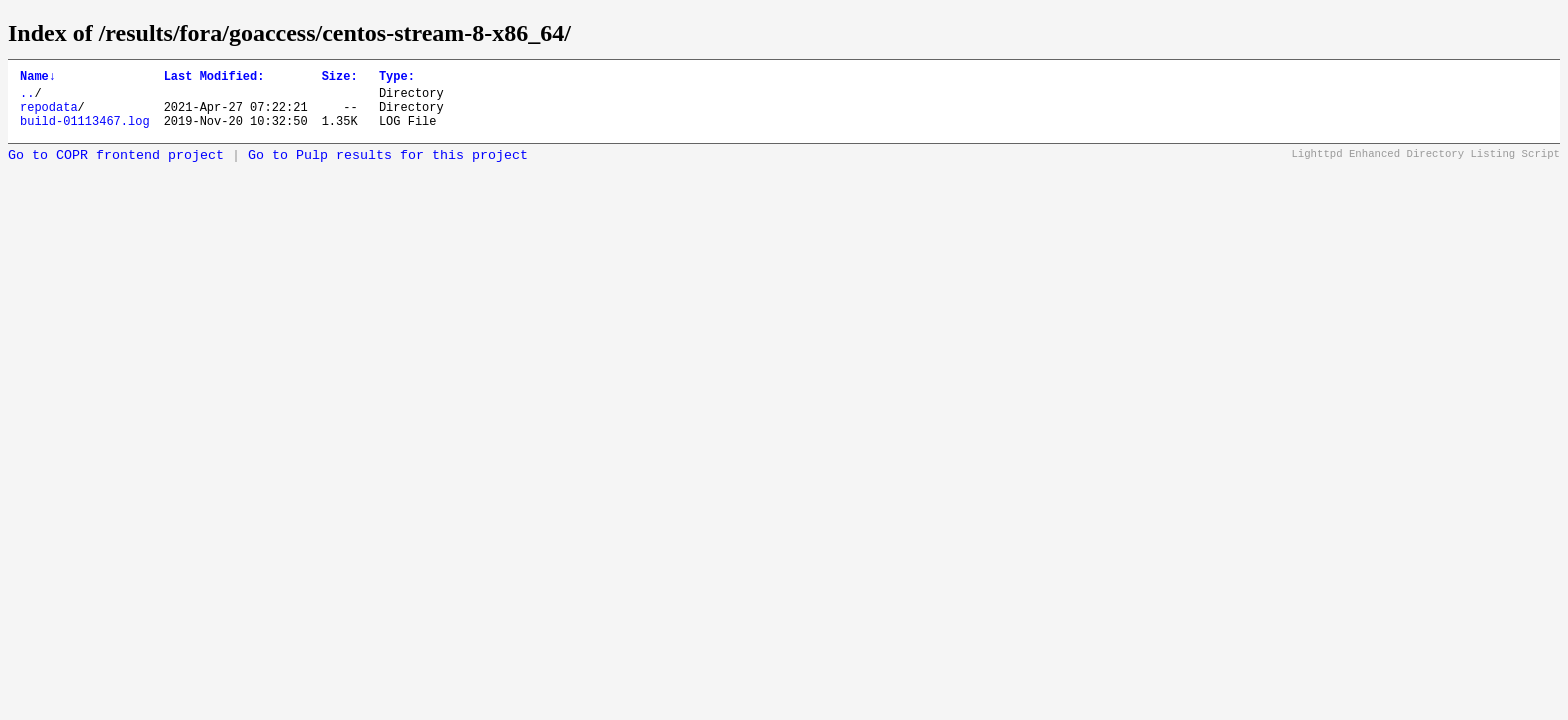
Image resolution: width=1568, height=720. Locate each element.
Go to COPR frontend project (116, 167)
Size (340, 78)
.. (27, 98)
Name (38, 78)
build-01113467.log (85, 132)
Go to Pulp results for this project (388, 167)
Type (397, 78)
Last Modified (214, 78)
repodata (49, 115)
